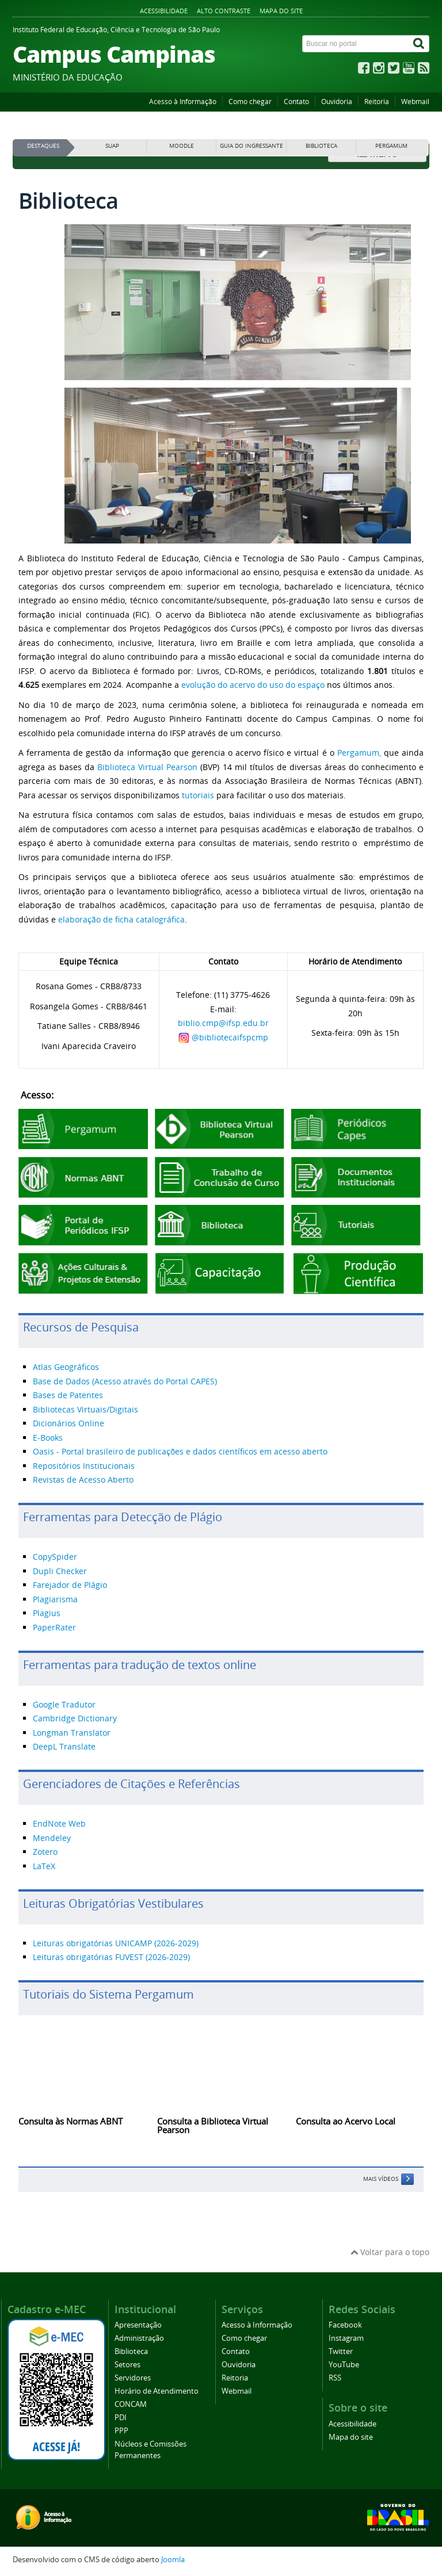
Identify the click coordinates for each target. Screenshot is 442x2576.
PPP (121, 2431)
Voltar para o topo (389, 2251)
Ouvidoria (336, 101)
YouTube (344, 2365)
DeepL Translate (64, 1746)
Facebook (345, 2325)
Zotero (45, 1851)
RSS (335, 2378)
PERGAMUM (391, 146)
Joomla (173, 2559)
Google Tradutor (64, 1704)
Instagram (346, 2338)
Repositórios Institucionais (84, 1465)
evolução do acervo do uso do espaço (253, 684)
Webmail (415, 101)
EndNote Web (59, 1823)
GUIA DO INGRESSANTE (251, 146)
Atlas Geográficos (66, 1366)
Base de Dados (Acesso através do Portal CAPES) (125, 1381)
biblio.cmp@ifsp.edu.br (223, 1022)
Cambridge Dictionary (75, 1718)
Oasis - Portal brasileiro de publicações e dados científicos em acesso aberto (180, 1451)
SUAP (112, 146)
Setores (127, 2365)
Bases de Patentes (68, 1395)
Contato (296, 101)
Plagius (46, 1612)
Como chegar (250, 101)
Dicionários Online (68, 1423)
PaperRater (54, 1627)
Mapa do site (281, 10)
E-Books (48, 1437)
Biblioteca (131, 2351)
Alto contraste (223, 10)
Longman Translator (71, 1732)
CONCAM (131, 2404)
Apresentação (138, 2325)
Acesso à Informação (182, 101)
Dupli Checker (60, 1570)
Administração (139, 2338)
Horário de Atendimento (157, 2391)
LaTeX (44, 1866)
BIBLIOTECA (321, 146)
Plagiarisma (55, 1599)
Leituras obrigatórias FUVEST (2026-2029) (111, 1956)
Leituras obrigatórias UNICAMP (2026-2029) (116, 1943)
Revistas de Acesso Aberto (83, 1479)
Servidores (133, 2378)
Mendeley (52, 1837)
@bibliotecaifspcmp (230, 1037)
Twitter (341, 2351)
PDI (121, 2417)
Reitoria (376, 101)
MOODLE (181, 146)
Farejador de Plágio (70, 1584)
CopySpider (55, 1556)
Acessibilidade (164, 10)
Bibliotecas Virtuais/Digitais (85, 1409)
